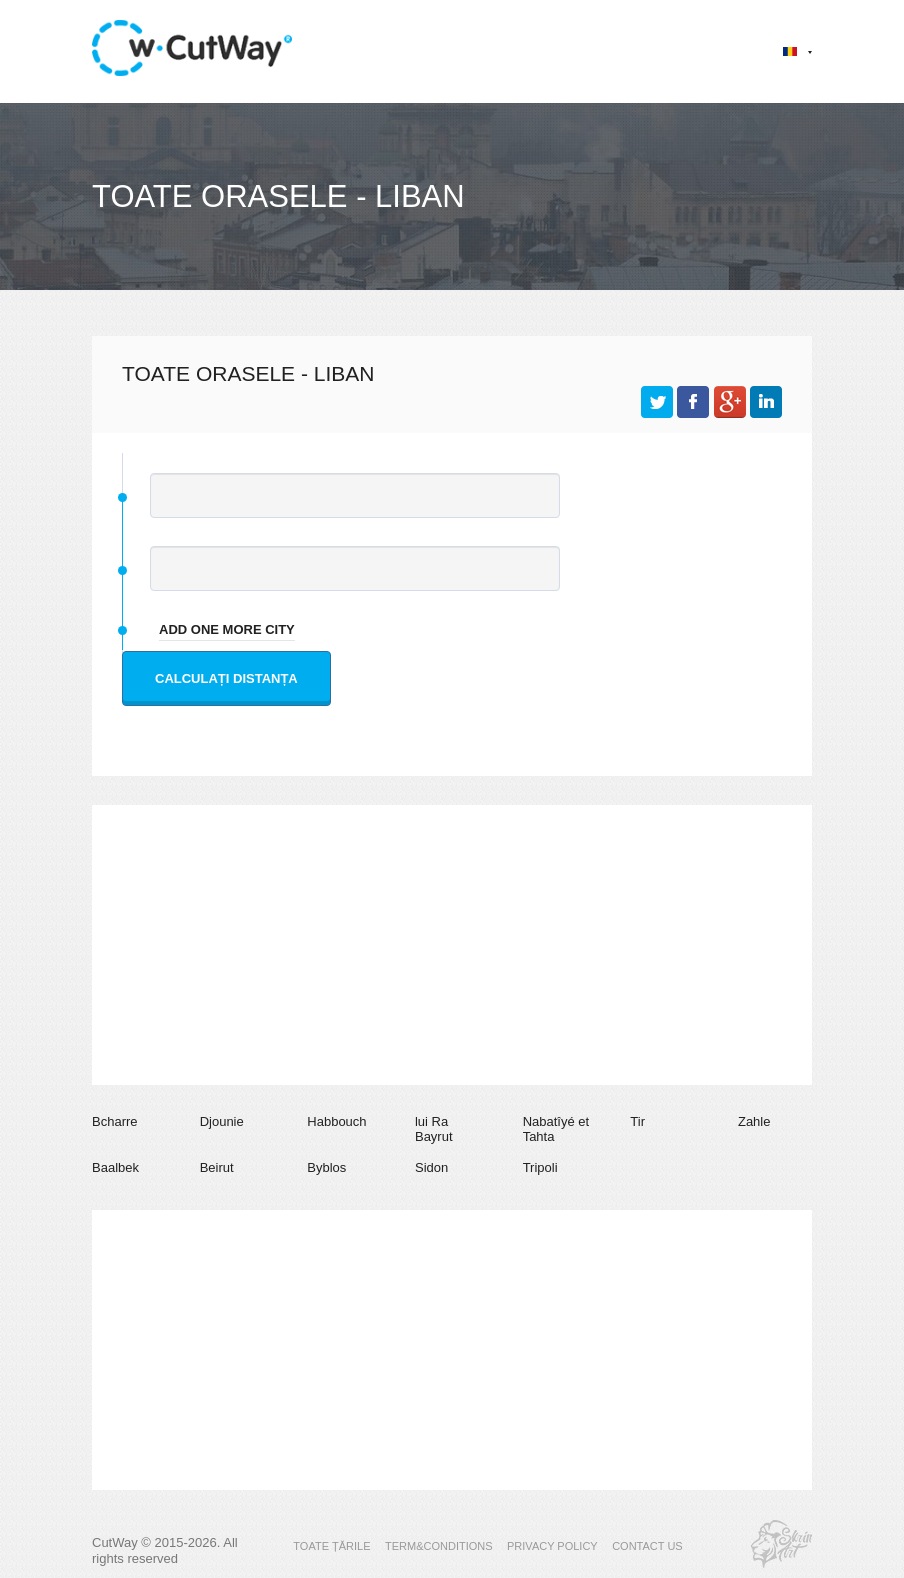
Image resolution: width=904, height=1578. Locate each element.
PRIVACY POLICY (552, 1546)
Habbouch (336, 1121)
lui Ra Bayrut (434, 1129)
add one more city (227, 629)
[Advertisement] (452, 945)
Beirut (217, 1167)
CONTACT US (647, 1546)
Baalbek (115, 1167)
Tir (637, 1121)
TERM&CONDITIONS (439, 1546)
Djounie (222, 1121)
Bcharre (115, 1121)
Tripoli (540, 1167)
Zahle (754, 1121)
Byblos (326, 1167)
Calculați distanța (226, 678)
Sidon (431, 1167)
